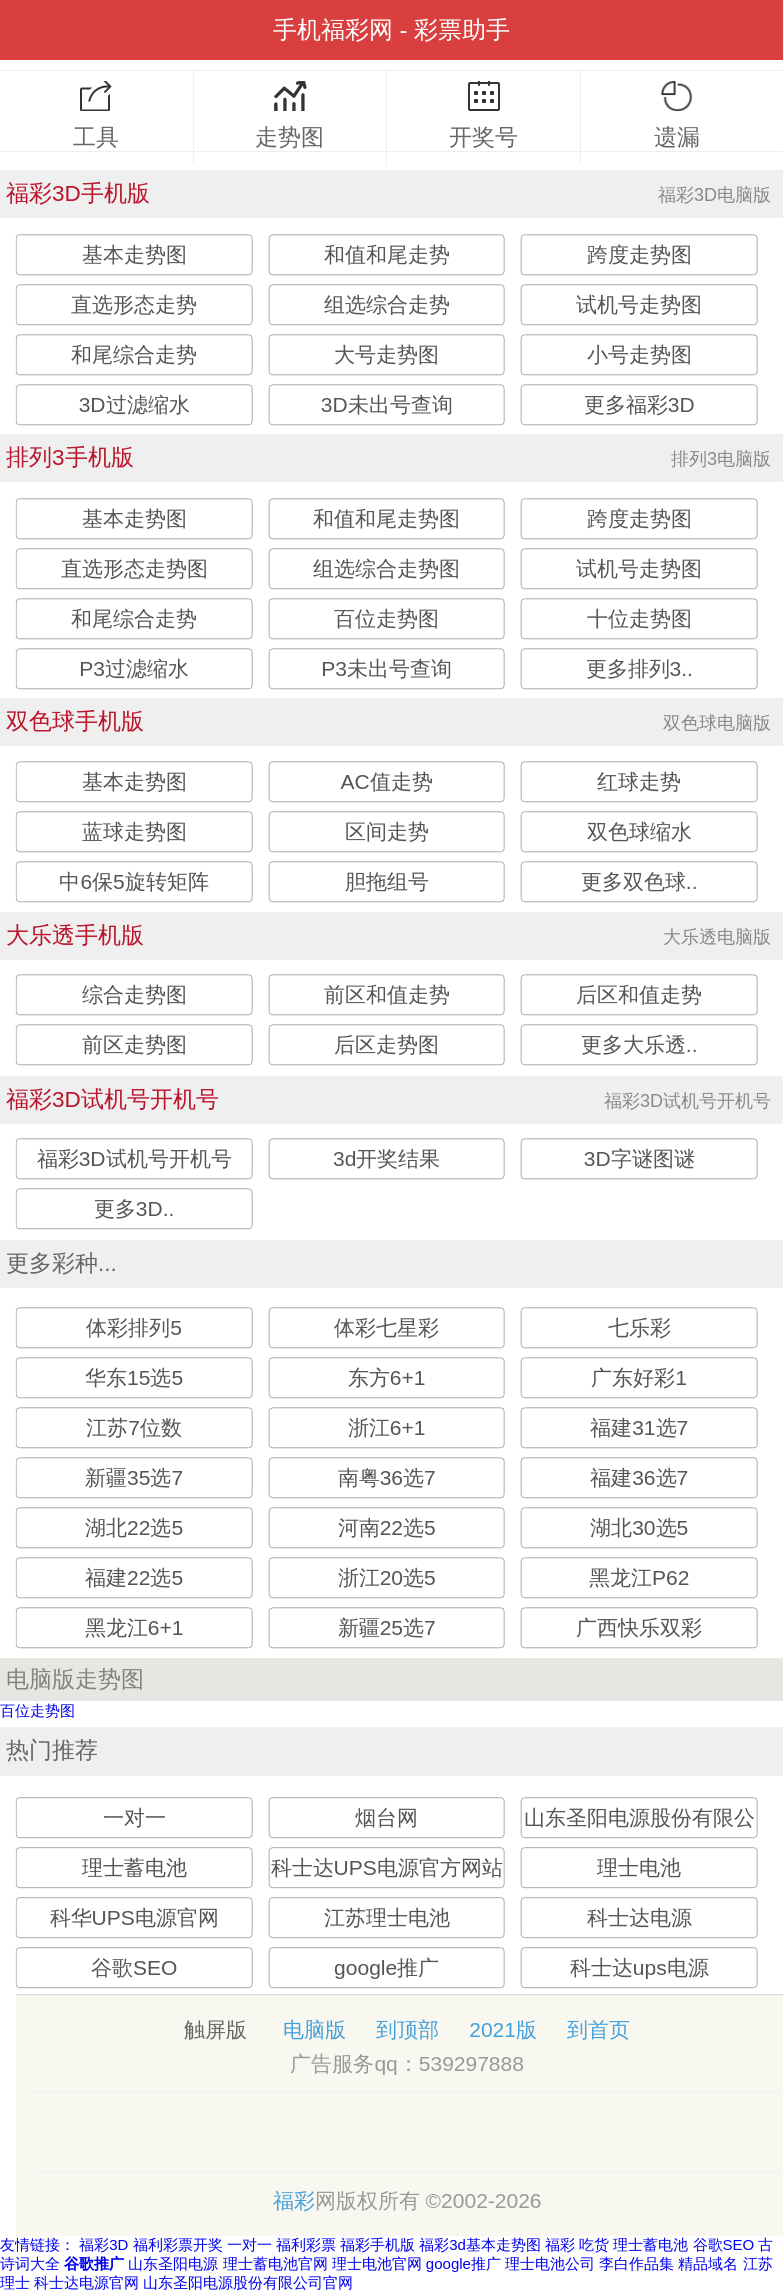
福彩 (294, 2200)
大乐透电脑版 (717, 937)
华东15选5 (134, 1378)
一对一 (134, 1817)
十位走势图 (639, 618)
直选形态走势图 (134, 568)
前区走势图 (134, 1045)
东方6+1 (387, 1378)
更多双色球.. (639, 882)
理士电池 (639, 1867)
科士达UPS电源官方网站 (387, 1867)
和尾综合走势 (134, 354)
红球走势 (639, 782)
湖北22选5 (134, 1528)
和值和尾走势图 (386, 518)
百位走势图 (386, 618)
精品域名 (708, 2263)
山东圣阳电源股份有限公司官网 (248, 2282)
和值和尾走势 (387, 254)
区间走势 (387, 832)
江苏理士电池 (387, 1917)
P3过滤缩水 (134, 668)
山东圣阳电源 (173, 2263)
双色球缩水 (639, 832)
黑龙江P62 (639, 1578)
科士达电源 (639, 1917)
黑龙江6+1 (134, 1628)
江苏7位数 (134, 1428)
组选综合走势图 (386, 568)
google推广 (386, 1967)
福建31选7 (639, 1428)
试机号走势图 (639, 304)
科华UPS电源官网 (134, 1917)
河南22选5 (387, 1528)
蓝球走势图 (134, 832)
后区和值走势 (639, 995)
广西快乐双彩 (639, 1628)
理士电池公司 (550, 2263)
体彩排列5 (134, 1328)
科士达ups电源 (639, 1967)
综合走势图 (134, 995)
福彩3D (103, 2244)
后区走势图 (386, 1045)
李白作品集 (636, 2263)
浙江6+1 (387, 1428)
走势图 (290, 115)
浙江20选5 (387, 1578)
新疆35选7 (134, 1478)
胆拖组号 (387, 882)
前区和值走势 (387, 995)
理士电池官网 (377, 2263)
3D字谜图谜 (639, 1159)
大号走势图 (386, 354)
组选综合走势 (387, 304)
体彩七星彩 (386, 1328)
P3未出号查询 (386, 668)
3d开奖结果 (386, 1159)
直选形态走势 (134, 304)
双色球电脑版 (717, 723)
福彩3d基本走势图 (480, 2244)
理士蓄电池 (134, 1867)
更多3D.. (134, 1209)
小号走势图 (639, 354)
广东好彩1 (639, 1378)
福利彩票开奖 (178, 2244)
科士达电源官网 (86, 2282)
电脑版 (314, 2029)
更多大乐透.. (639, 1045)
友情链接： (37, 2244)
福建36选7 (639, 1478)
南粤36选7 (387, 1478)
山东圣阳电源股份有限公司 (639, 1837)
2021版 (503, 2029)
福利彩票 (306, 2244)
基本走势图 (134, 254)
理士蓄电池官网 (275, 2263)
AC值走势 (387, 782)
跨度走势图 (639, 254)
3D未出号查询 (387, 404)
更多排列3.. (639, 668)
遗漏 (677, 115)
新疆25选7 (387, 1628)
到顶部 (407, 2029)
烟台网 (386, 1817)
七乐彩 (639, 1328)
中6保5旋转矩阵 (133, 882)
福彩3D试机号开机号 (687, 1101)
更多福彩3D (639, 404)
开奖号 (483, 115)
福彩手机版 (377, 2244)
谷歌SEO (134, 1967)
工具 (96, 115)
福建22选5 (134, 1578)
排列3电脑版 (721, 459)
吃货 (594, 2244)
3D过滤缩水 (134, 404)
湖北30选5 (639, 1528)
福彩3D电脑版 (714, 195)
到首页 (598, 2029)
